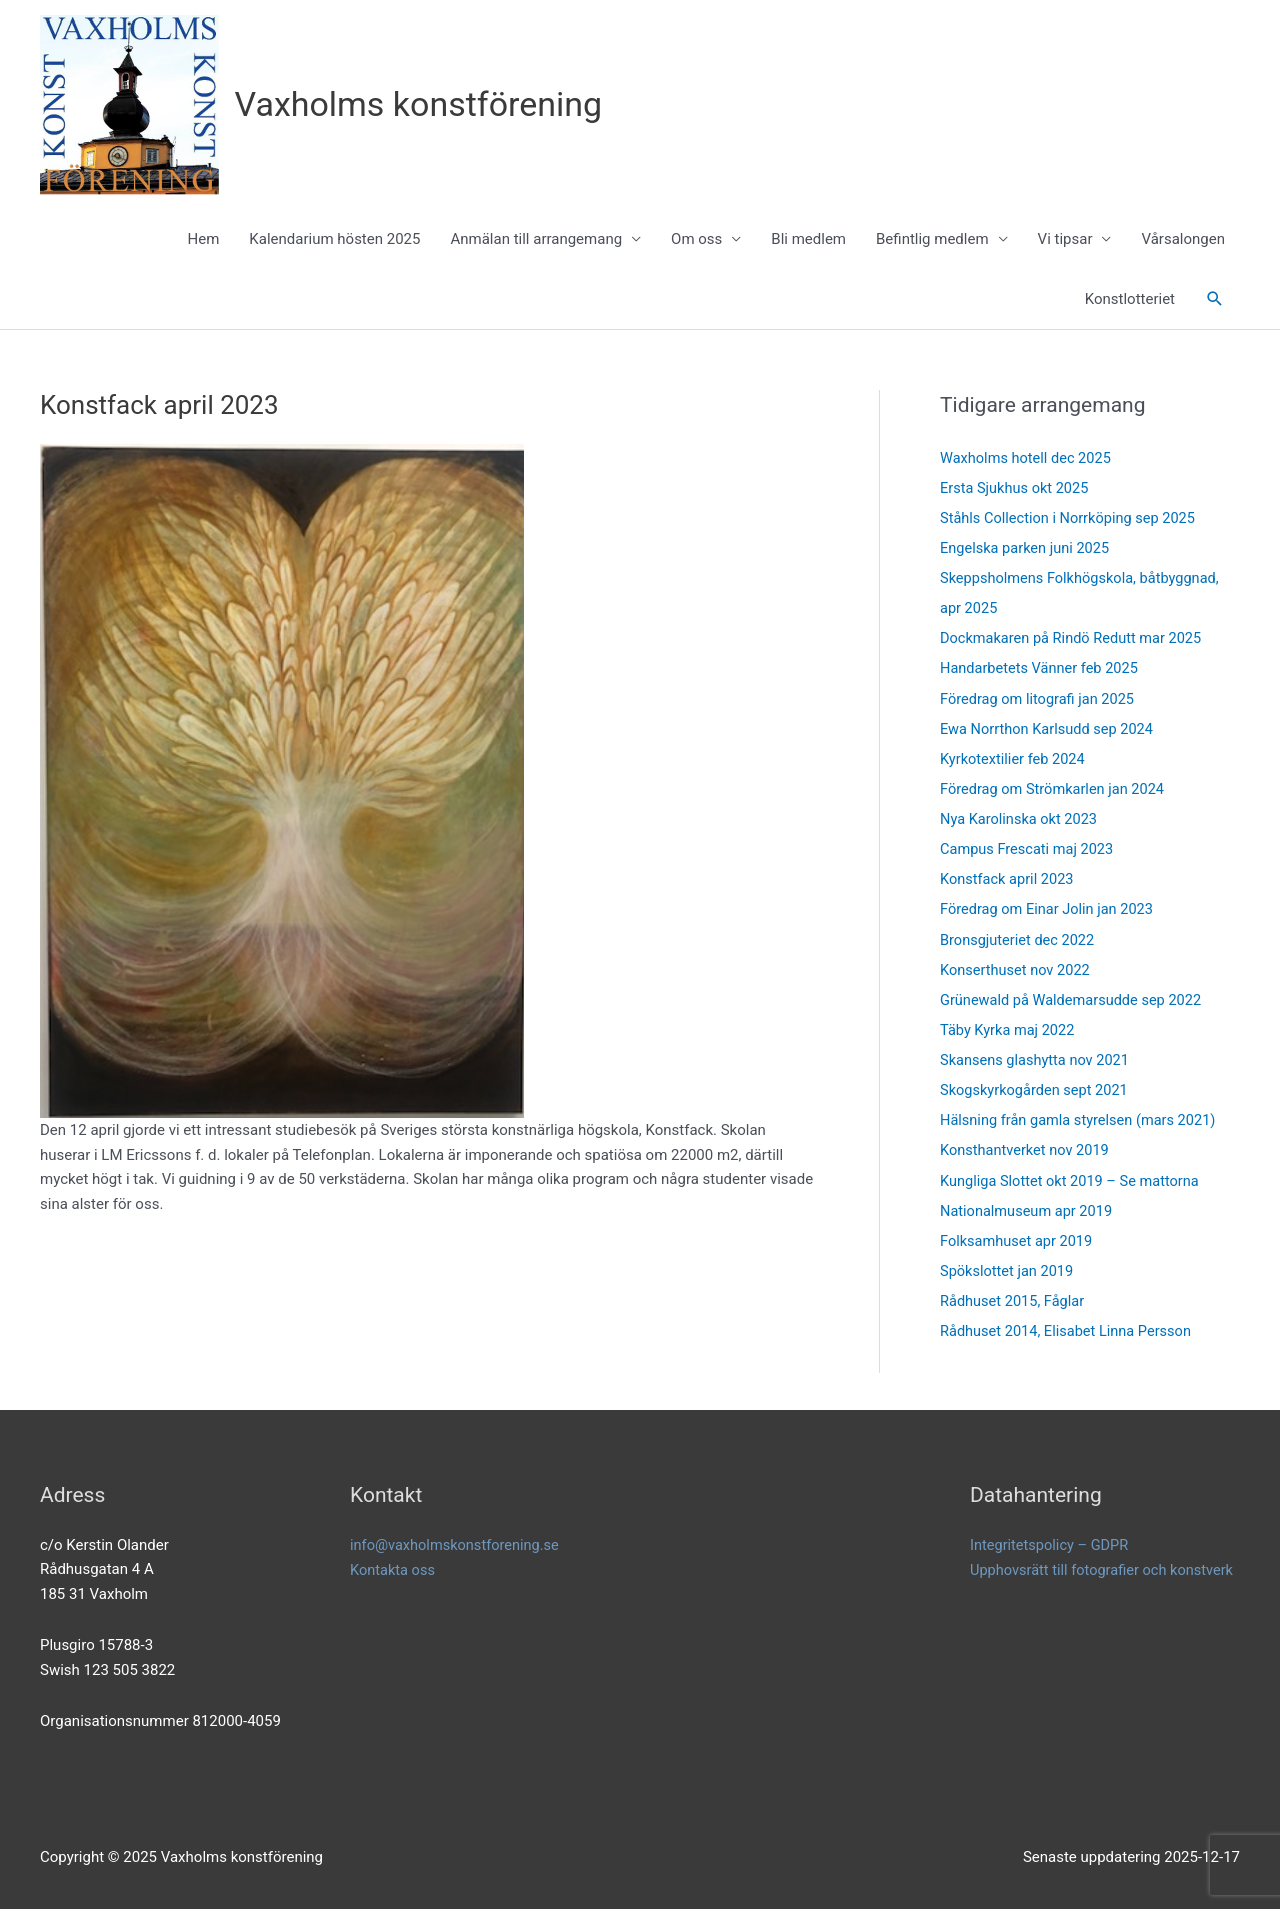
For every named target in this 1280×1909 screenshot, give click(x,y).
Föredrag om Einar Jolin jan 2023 (1050, 909)
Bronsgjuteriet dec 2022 (1019, 939)
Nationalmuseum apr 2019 (1028, 1209)
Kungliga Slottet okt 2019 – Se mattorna (1073, 1179)
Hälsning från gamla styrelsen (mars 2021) (1082, 1119)
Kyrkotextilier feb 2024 (1014, 759)
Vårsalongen (1183, 240)
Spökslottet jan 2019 (1008, 1269)
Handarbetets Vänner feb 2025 (1042, 669)
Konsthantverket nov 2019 (1027, 1149)
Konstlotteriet (1130, 300)
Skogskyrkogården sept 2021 (1037, 1089)
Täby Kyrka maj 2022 (1009, 1029)
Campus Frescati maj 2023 (1029, 849)
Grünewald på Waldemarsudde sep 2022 (1074, 999)
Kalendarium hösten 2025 (334, 240)
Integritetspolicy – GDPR (1051, 1542)
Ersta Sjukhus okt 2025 (1016, 489)
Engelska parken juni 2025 (1027, 549)
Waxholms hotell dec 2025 (1028, 459)
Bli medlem (808, 240)
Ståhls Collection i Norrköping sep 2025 (1071, 519)
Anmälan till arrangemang (536, 240)
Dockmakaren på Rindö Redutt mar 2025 (1074, 639)
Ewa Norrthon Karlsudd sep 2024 (1050, 729)
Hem (204, 240)
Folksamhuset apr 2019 (1018, 1239)
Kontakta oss (394, 1567)
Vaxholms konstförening (424, 104)
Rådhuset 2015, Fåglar (1014, 1299)
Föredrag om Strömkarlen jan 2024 (1055, 789)
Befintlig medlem (932, 240)
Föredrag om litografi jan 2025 (1040, 699)
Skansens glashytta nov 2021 (1037, 1059)
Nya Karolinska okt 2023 (1021, 819)
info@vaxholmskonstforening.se (457, 1542)
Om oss (696, 240)
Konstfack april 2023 (1009, 879)
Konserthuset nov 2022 (1017, 969)
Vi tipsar (1065, 240)
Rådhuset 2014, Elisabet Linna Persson (1069, 1329)
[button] (1215, 300)
